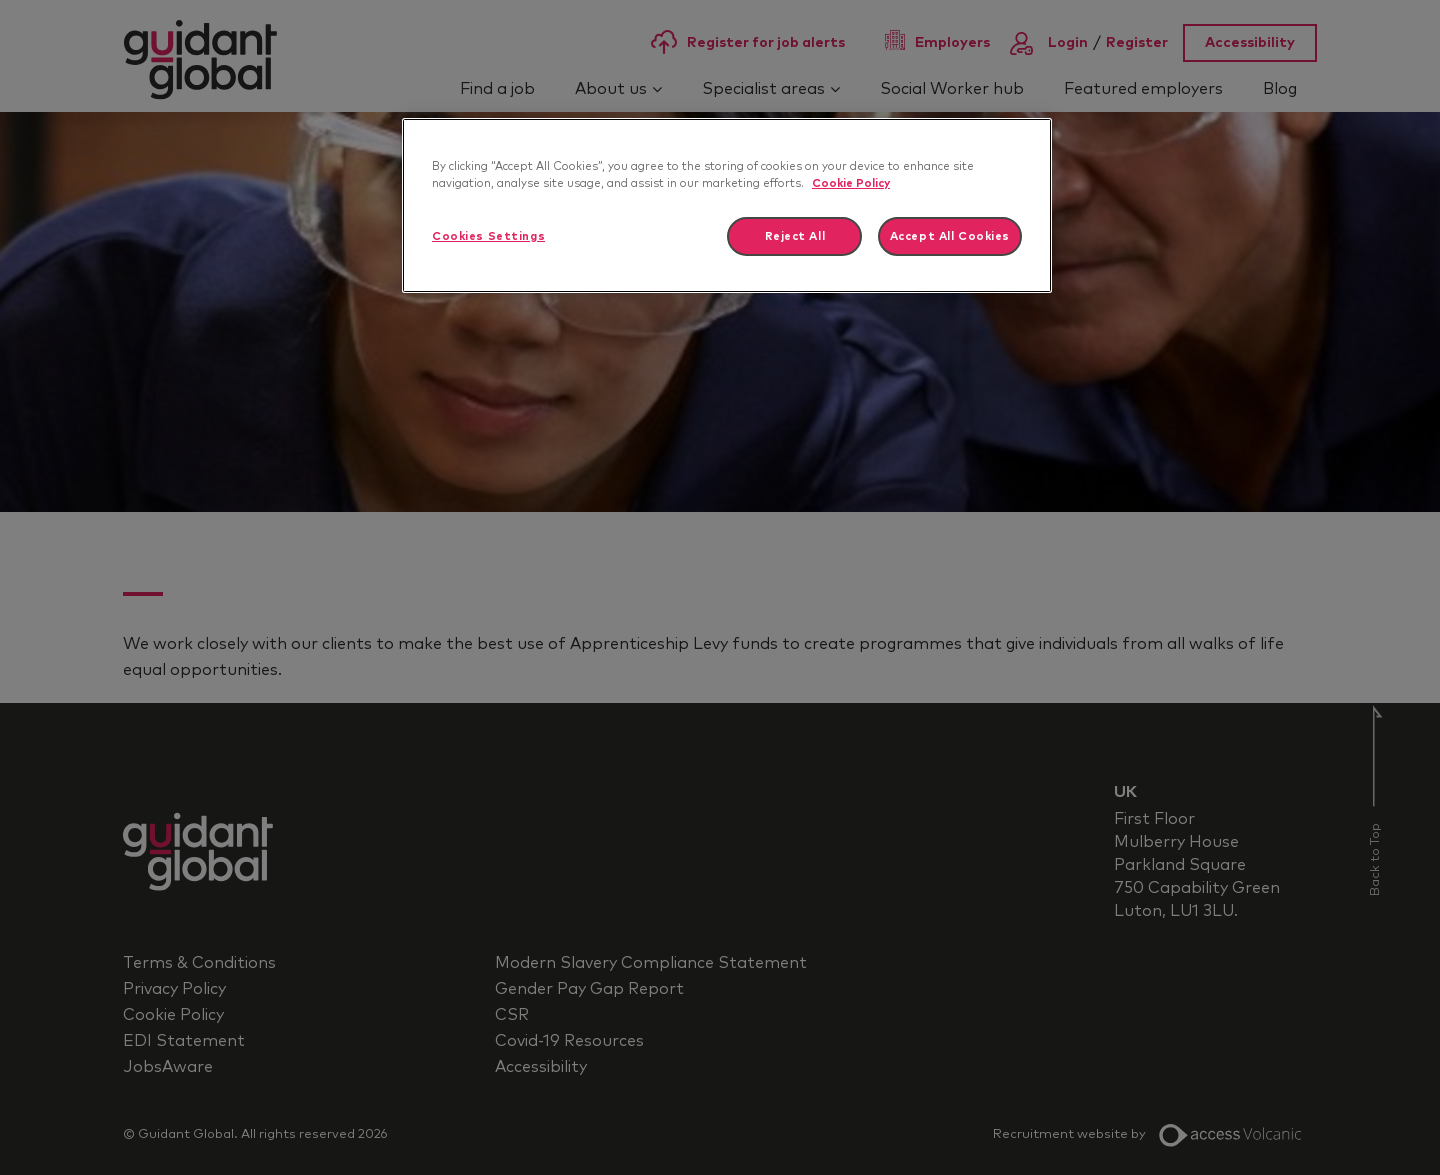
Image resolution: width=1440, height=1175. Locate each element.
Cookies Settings (488, 236)
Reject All (795, 236)
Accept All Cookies (950, 236)
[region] (727, 205)
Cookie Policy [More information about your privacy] (851, 183)
